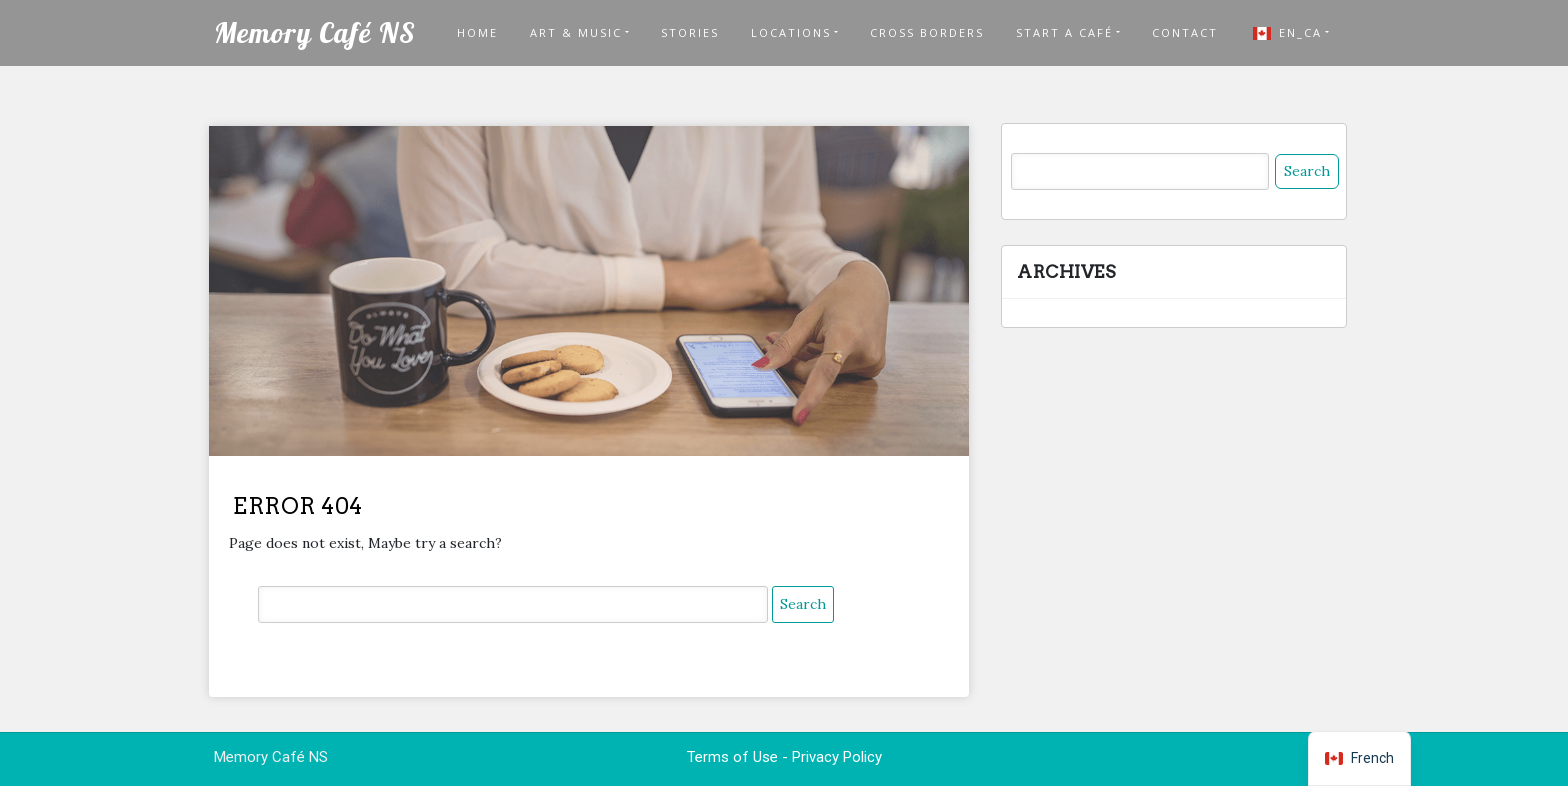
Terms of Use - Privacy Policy (784, 757)
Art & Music (576, 32)
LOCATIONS (791, 32)
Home (477, 32)
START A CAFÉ (1064, 32)
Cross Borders (927, 32)
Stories (690, 32)
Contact (1185, 32)
